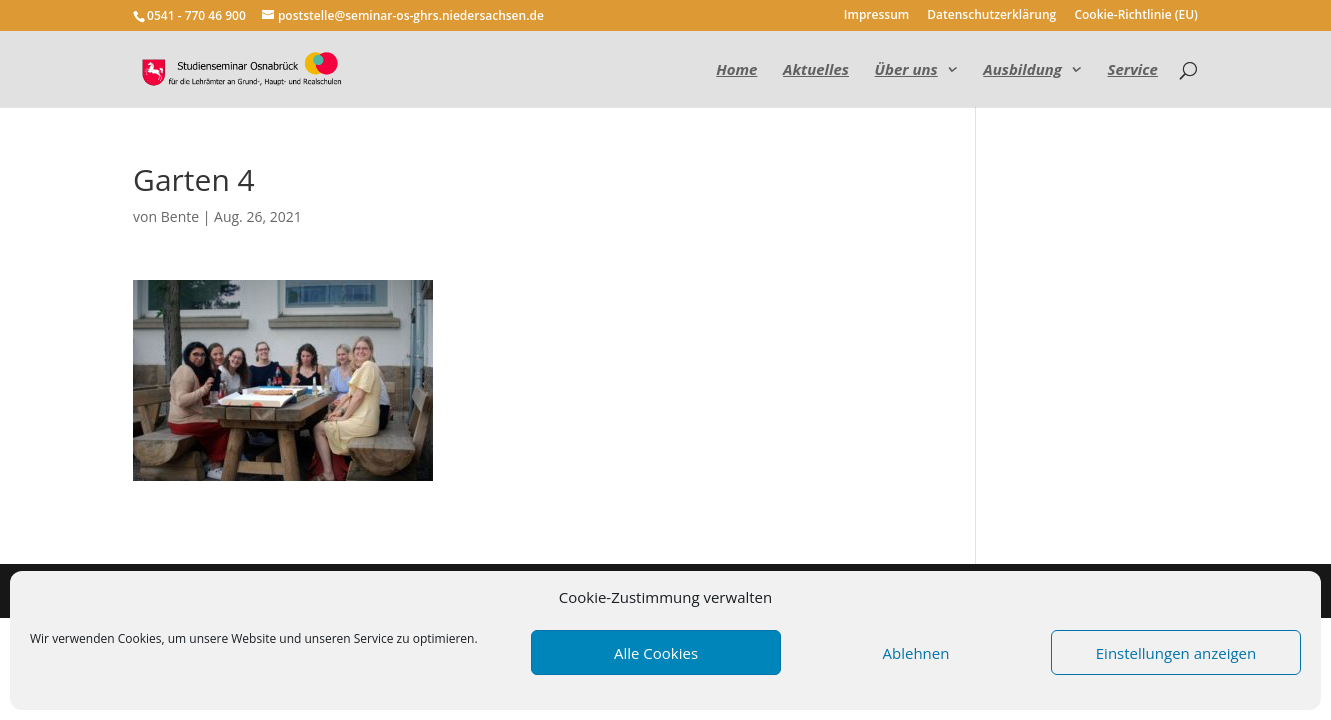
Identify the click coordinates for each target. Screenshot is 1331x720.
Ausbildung (1022, 70)
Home (736, 70)
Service (1133, 70)
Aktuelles (816, 70)
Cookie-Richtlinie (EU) (1136, 16)
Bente (180, 216)
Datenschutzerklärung (991, 16)
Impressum (876, 16)
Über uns (906, 70)
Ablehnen (916, 653)
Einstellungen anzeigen (1176, 653)
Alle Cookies (656, 653)
